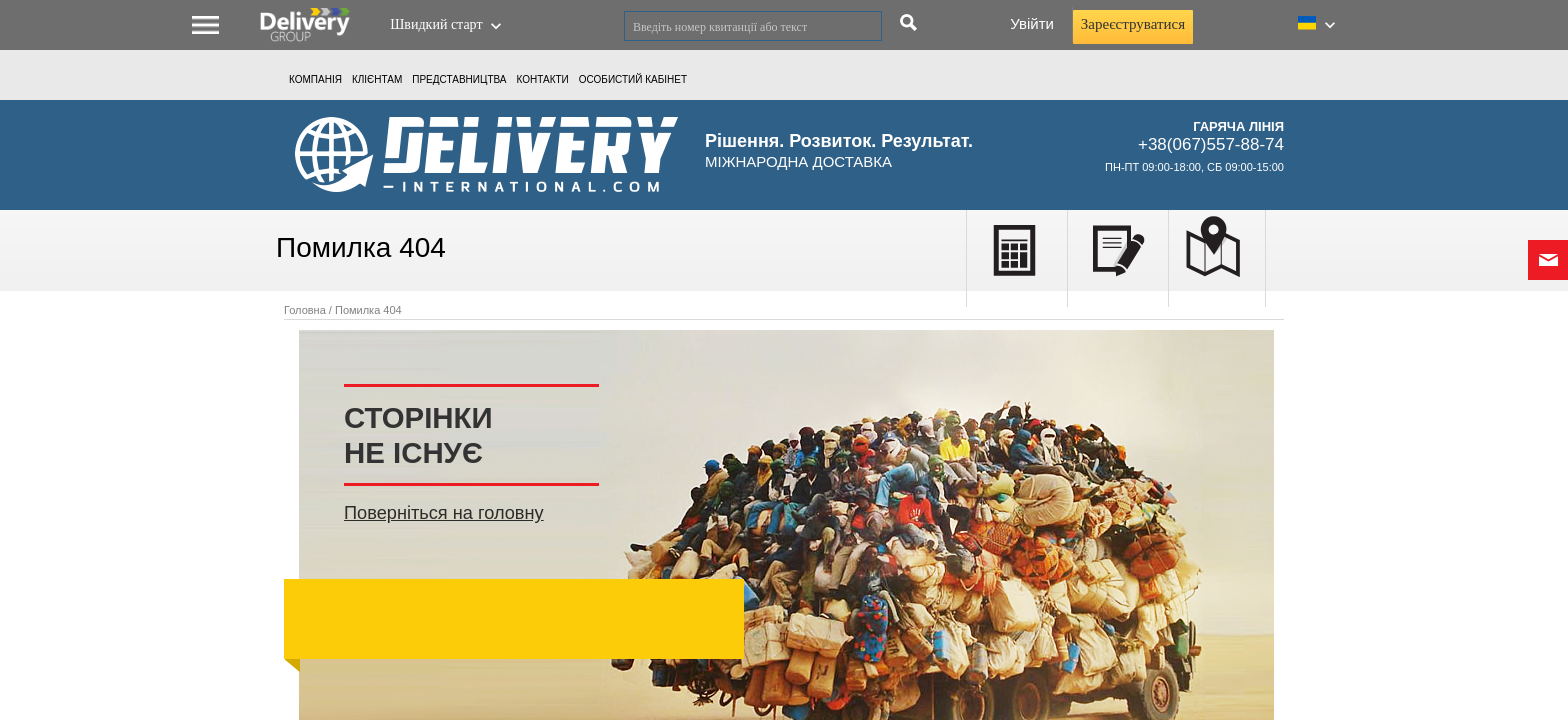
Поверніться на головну (444, 513)
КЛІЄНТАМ (377, 79)
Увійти (1032, 23)
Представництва (459, 79)
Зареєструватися (1133, 24)
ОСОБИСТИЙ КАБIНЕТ (633, 79)
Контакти (543, 79)
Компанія (315, 79)
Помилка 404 (368, 310)
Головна (305, 310)
